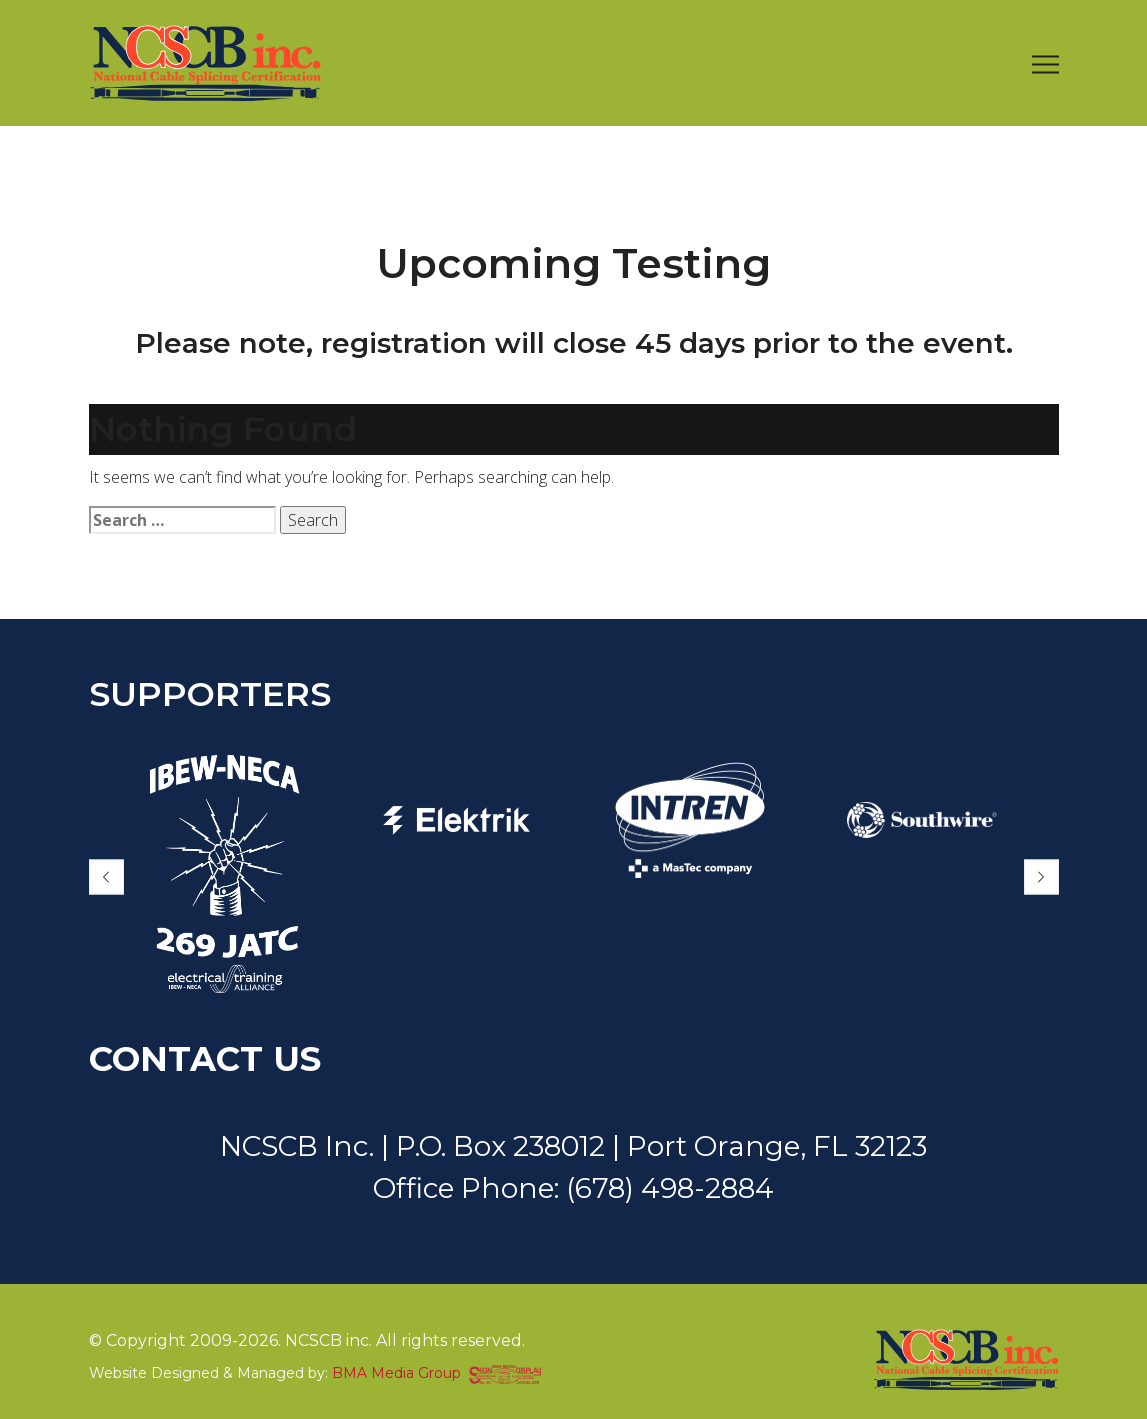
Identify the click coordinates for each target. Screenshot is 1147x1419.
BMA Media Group (396, 1373)
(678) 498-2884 (670, 1188)
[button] (106, 877)
